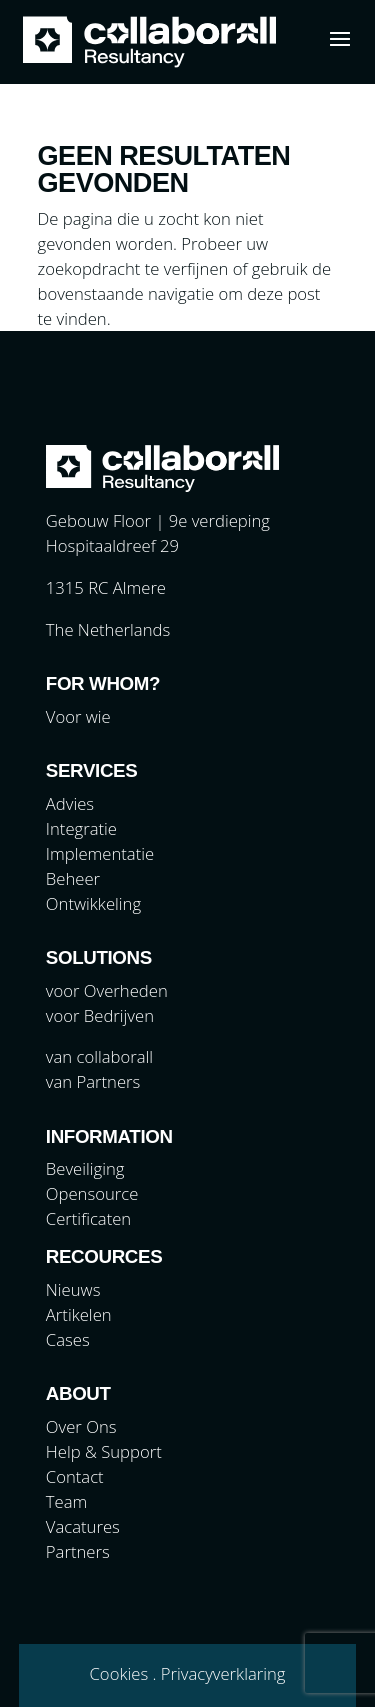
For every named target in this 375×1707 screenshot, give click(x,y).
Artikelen (79, 1314)
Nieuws (73, 1289)
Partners (78, 1551)
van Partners (93, 1081)
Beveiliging (85, 1168)
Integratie (81, 828)
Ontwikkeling (93, 903)
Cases (68, 1339)
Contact (75, 1476)
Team (66, 1501)
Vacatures (83, 1526)
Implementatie (100, 853)
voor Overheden (107, 990)
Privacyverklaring (223, 1673)
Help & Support (104, 1451)
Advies (70, 803)
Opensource (92, 1193)
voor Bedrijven (100, 1015)
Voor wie (78, 716)
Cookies (119, 1673)
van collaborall (99, 1056)
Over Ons (81, 1426)
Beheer (73, 878)
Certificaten (88, 1218)
